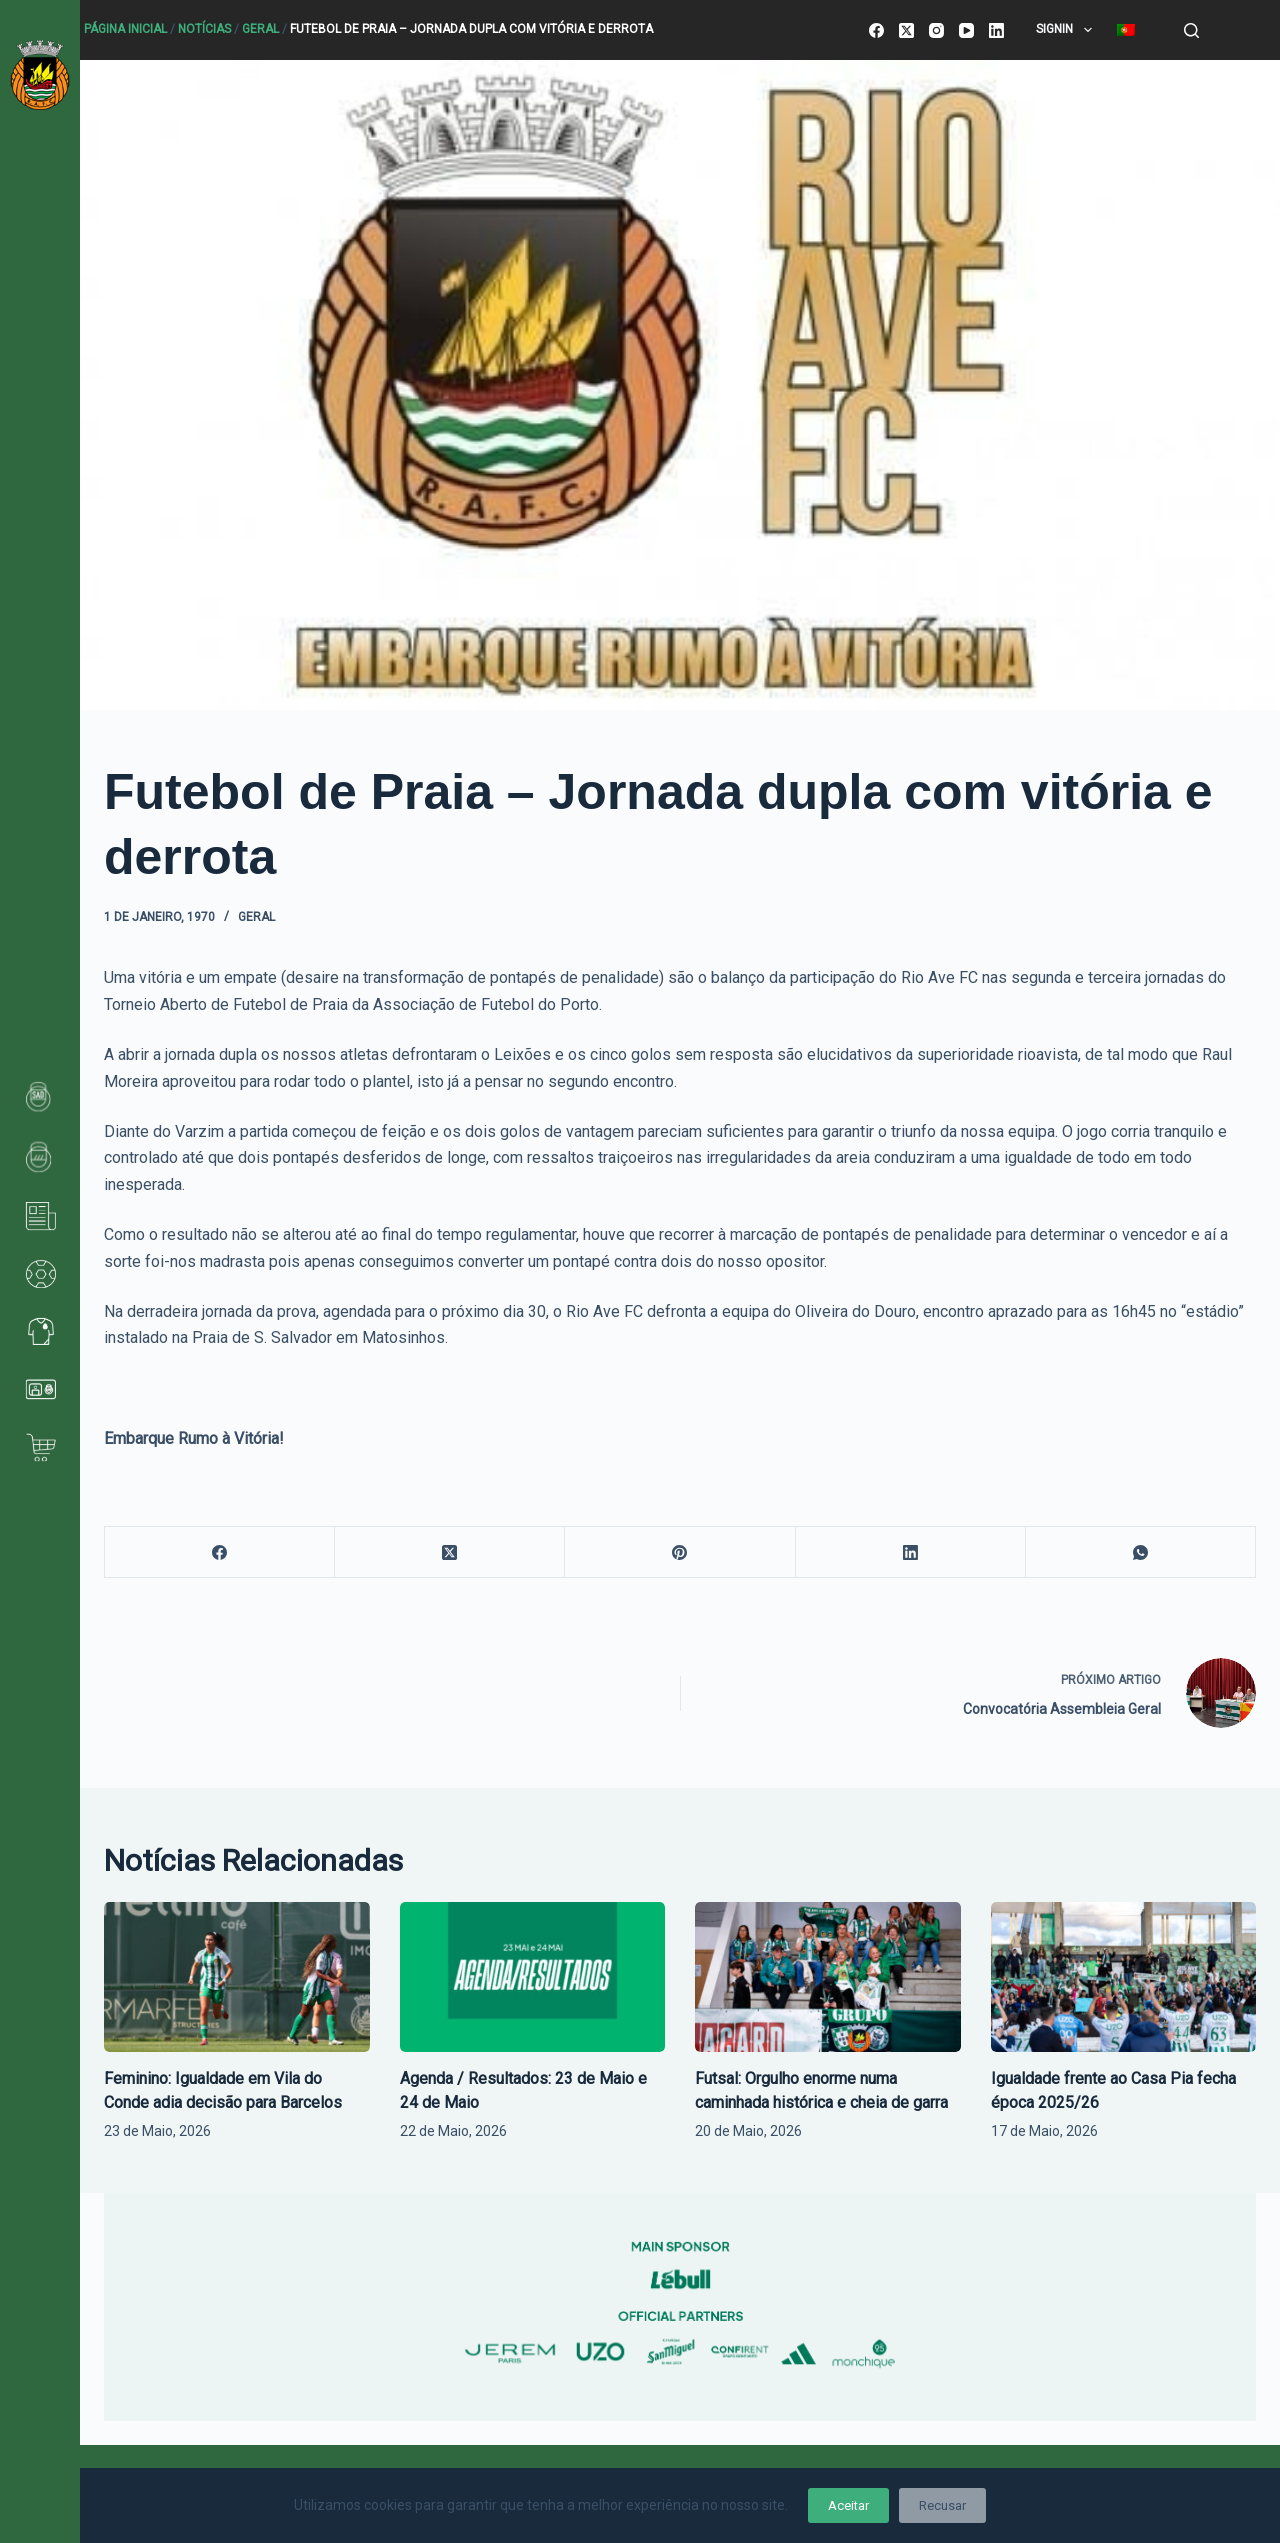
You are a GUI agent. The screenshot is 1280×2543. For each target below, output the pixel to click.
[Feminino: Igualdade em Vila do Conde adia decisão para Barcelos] (237, 1976)
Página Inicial (125, 29)
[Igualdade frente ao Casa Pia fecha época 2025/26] (1124, 1976)
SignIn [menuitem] (1067, 30)
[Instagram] (936, 30)
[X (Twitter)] (906, 30)
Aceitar (848, 2505)
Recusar (942, 2505)
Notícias (204, 29)
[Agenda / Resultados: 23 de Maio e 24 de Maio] (533, 1976)
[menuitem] (1125, 30)
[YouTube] (966, 30)
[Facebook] (876, 30)
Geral (260, 29)
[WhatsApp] (1141, 1552)
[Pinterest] (680, 1552)
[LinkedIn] (996, 30)
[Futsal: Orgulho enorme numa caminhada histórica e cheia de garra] (828, 1976)
